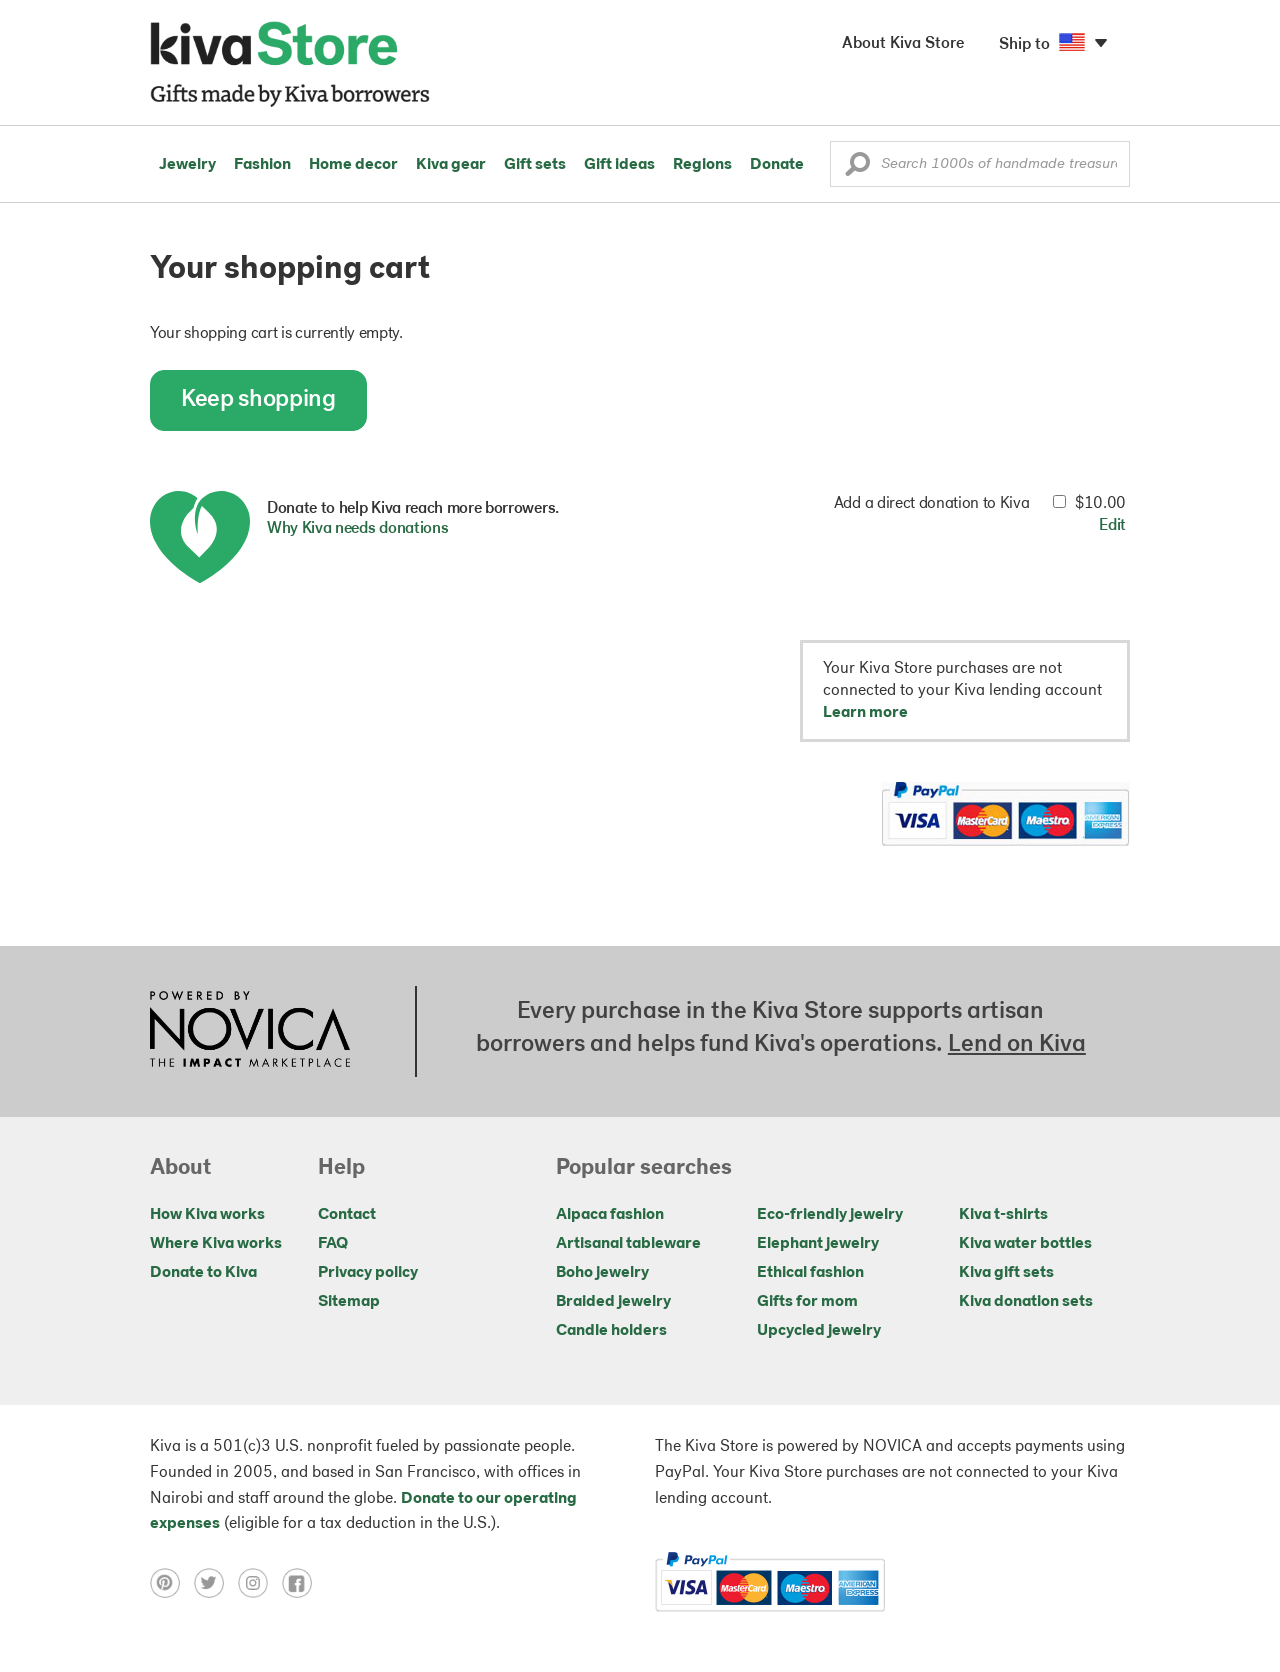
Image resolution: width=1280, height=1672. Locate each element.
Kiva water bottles (1025, 1244)
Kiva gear (451, 165)
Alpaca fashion (610, 1215)
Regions (702, 165)
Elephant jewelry (818, 1244)
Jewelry (187, 165)
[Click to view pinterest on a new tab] (172, 1583)
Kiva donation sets (1026, 1302)
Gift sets (535, 165)
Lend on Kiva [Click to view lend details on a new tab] (1017, 1045)
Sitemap (349, 1302)
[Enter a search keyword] (980, 164)
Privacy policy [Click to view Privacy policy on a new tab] (368, 1273)
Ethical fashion (810, 1273)
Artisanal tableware (628, 1244)
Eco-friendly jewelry (830, 1215)
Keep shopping (258, 400)
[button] (857, 169)
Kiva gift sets (1006, 1273)
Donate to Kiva (203, 1273)
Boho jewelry (602, 1273)
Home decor (353, 165)
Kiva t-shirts (1003, 1215)
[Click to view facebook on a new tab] (302, 1583)
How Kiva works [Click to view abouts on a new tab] (207, 1215)
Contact (347, 1215)
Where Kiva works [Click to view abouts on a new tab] (216, 1244)
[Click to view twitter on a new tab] (216, 1583)
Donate (777, 165)
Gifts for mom (807, 1302)
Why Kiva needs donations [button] (357, 529)
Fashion (262, 165)
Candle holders (611, 1331)
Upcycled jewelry (819, 1331)
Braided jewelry (613, 1302)
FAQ (333, 1244)
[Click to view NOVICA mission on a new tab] (250, 1031)
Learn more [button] (865, 713)
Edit (1112, 526)
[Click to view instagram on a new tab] (260, 1583)
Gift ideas (619, 165)
